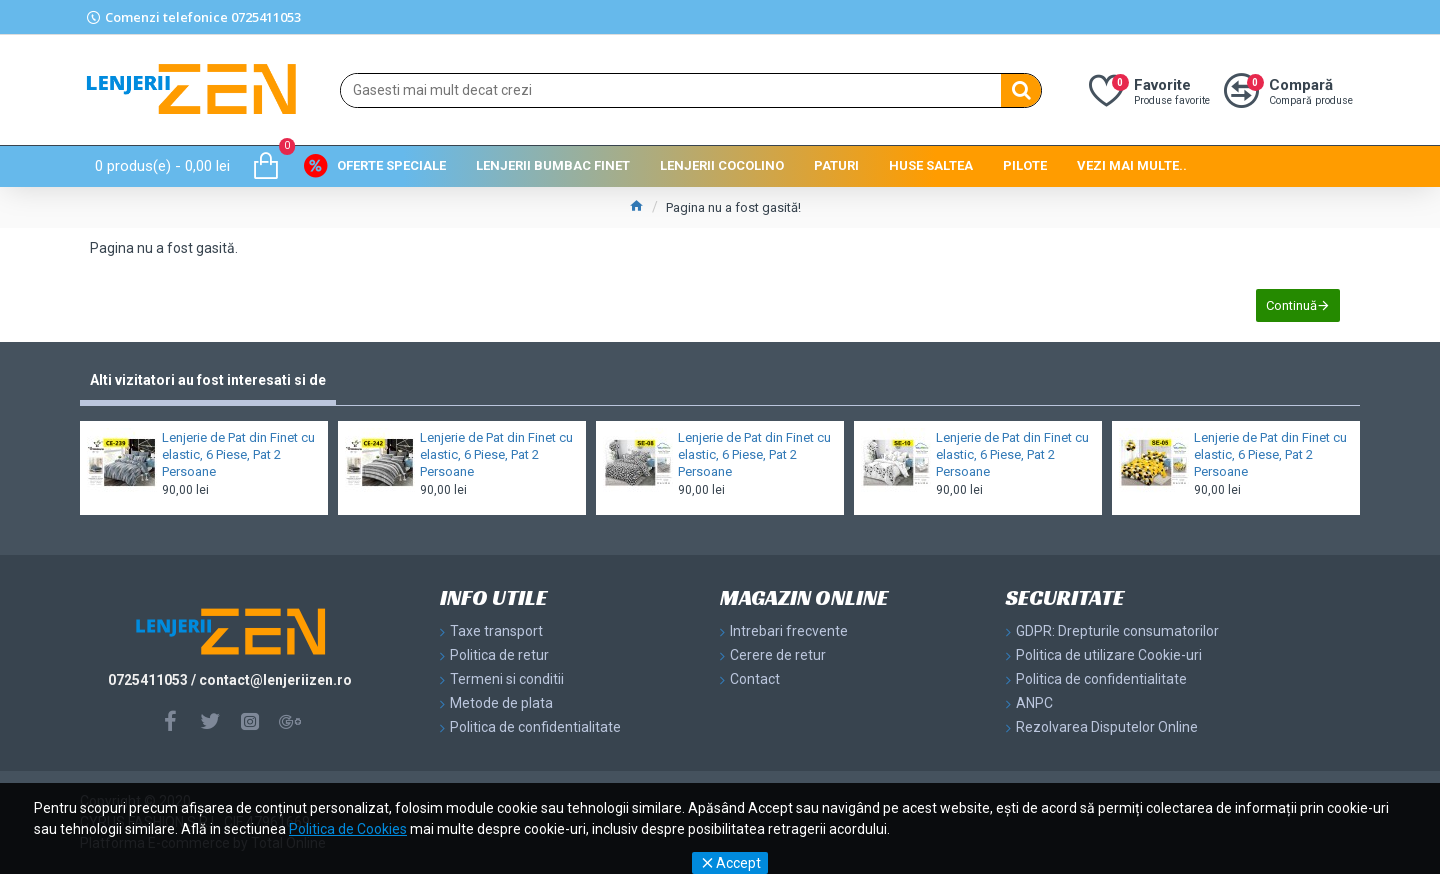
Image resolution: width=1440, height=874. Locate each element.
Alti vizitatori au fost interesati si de (208, 380)
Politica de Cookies (348, 829)
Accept (738, 863)
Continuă (1291, 305)
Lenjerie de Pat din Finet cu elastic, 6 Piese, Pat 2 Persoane (238, 454)
